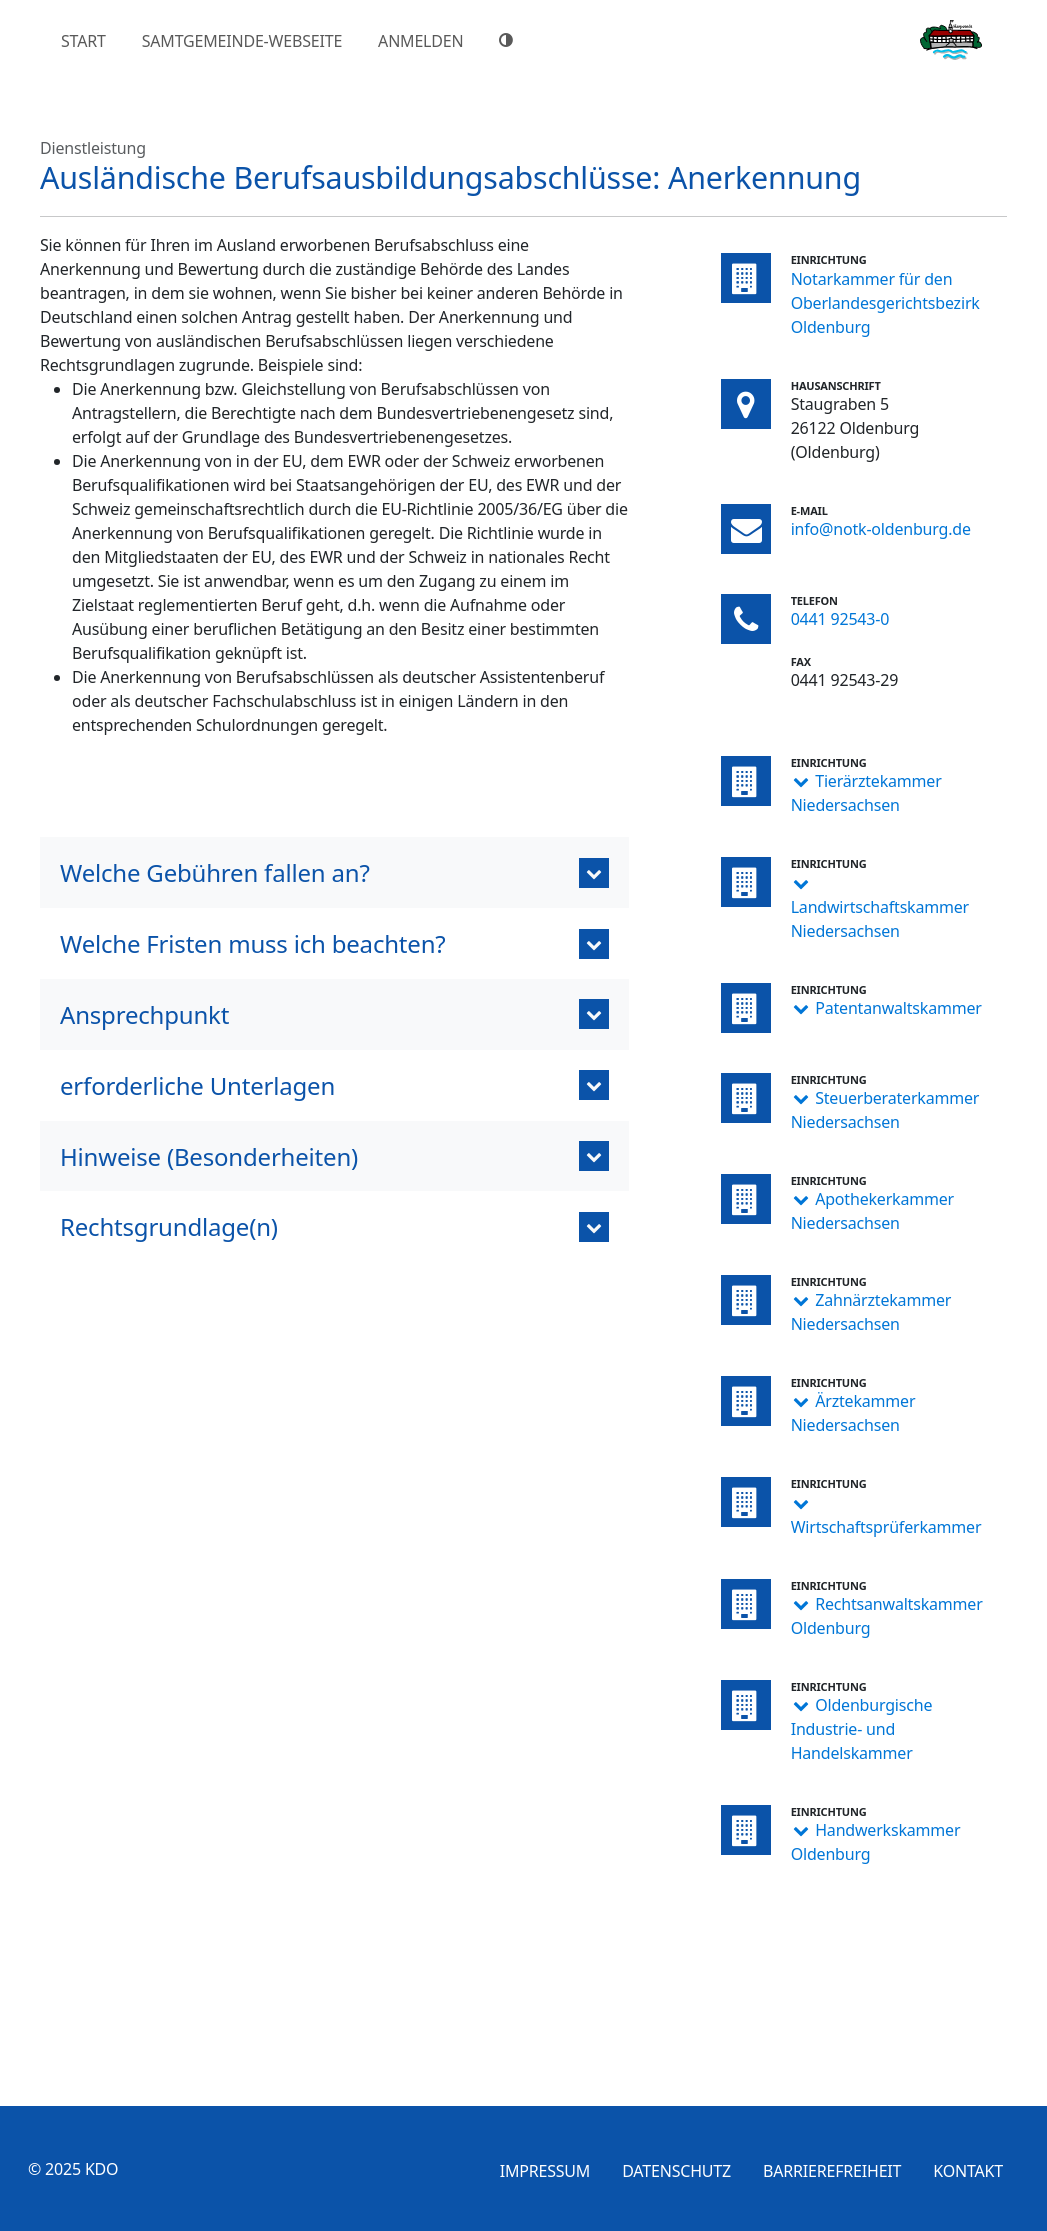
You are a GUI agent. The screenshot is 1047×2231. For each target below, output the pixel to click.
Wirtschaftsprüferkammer (886, 1527)
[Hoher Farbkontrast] (509, 40)
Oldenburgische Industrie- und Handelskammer (862, 1729)
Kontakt (968, 2171)
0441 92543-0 (840, 619)
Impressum (545, 2171)
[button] (334, 872)
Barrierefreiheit (832, 2171)
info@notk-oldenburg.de (881, 529)
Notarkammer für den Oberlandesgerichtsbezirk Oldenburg (885, 303)
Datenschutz (676, 2171)
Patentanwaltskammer (898, 1008)
